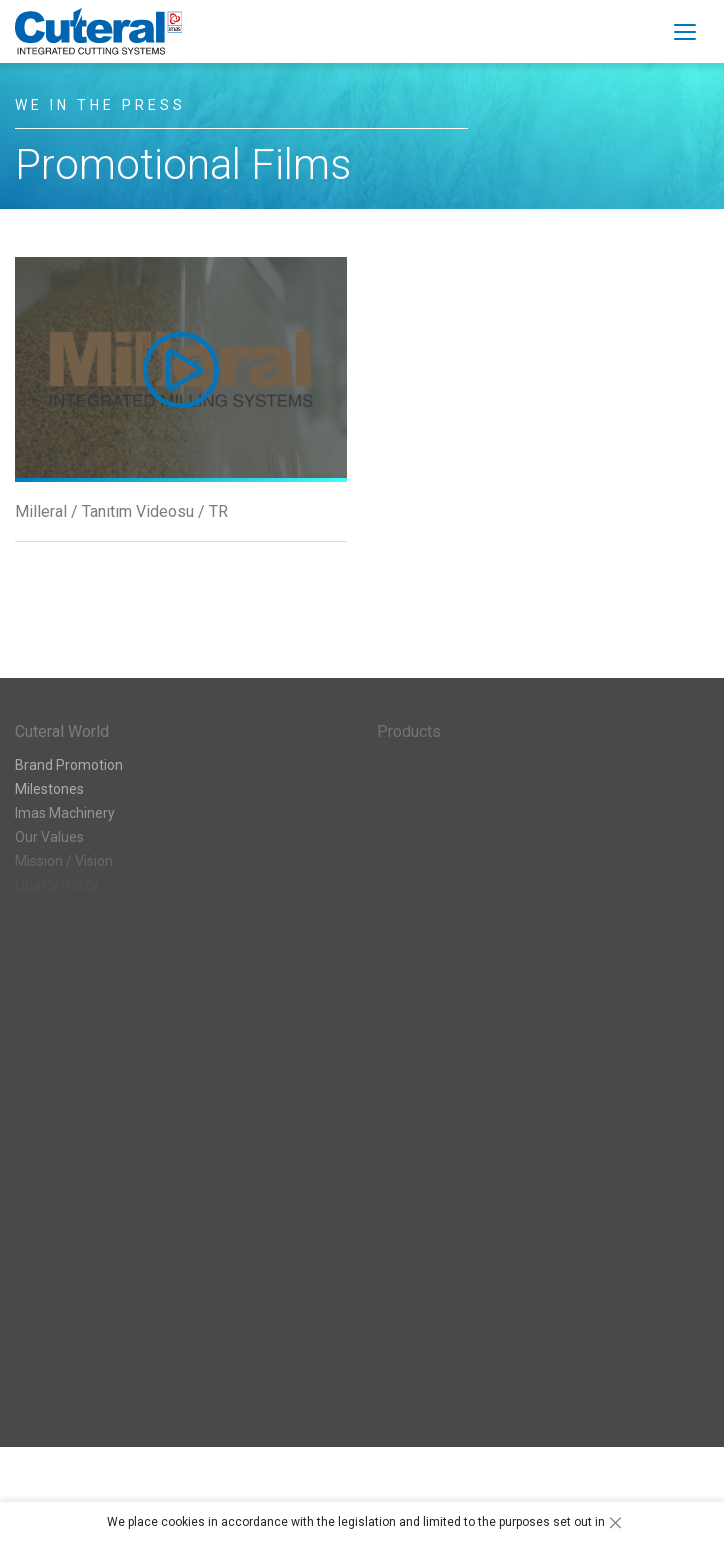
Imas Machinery (65, 813)
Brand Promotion (69, 765)
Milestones (49, 789)
